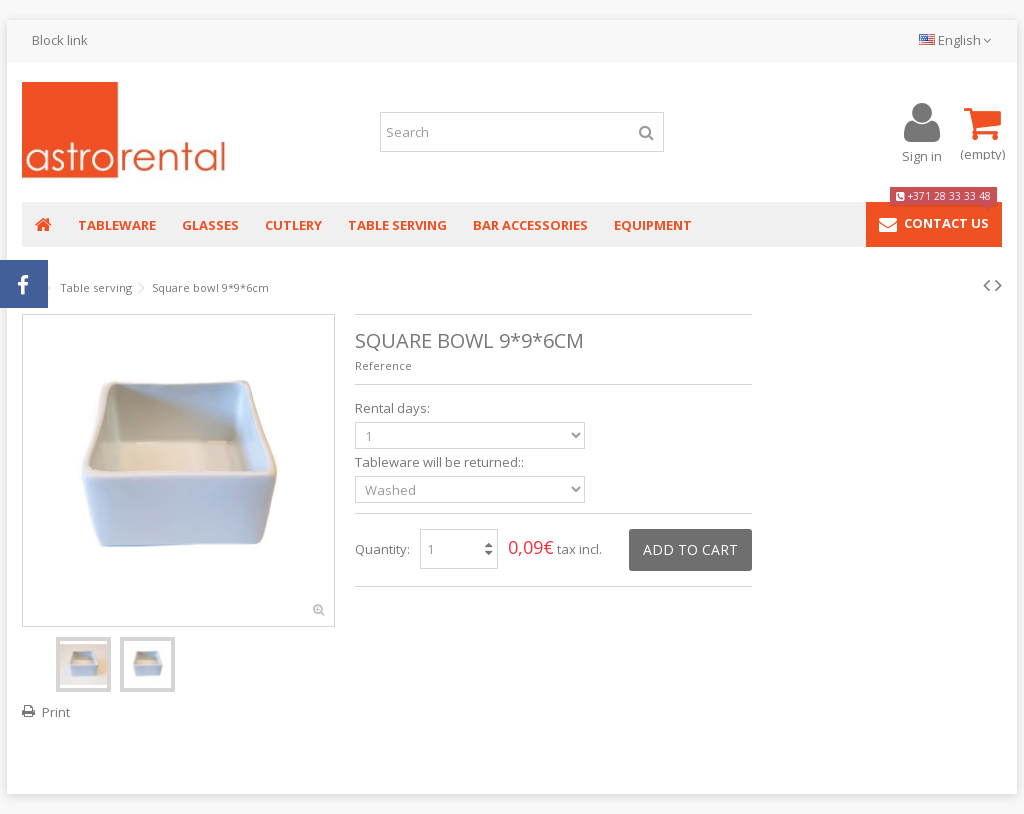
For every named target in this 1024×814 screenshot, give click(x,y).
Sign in (922, 154)
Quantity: (382, 549)
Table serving (96, 287)
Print (56, 712)
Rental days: (394, 408)
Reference (383, 365)
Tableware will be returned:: (441, 462)
